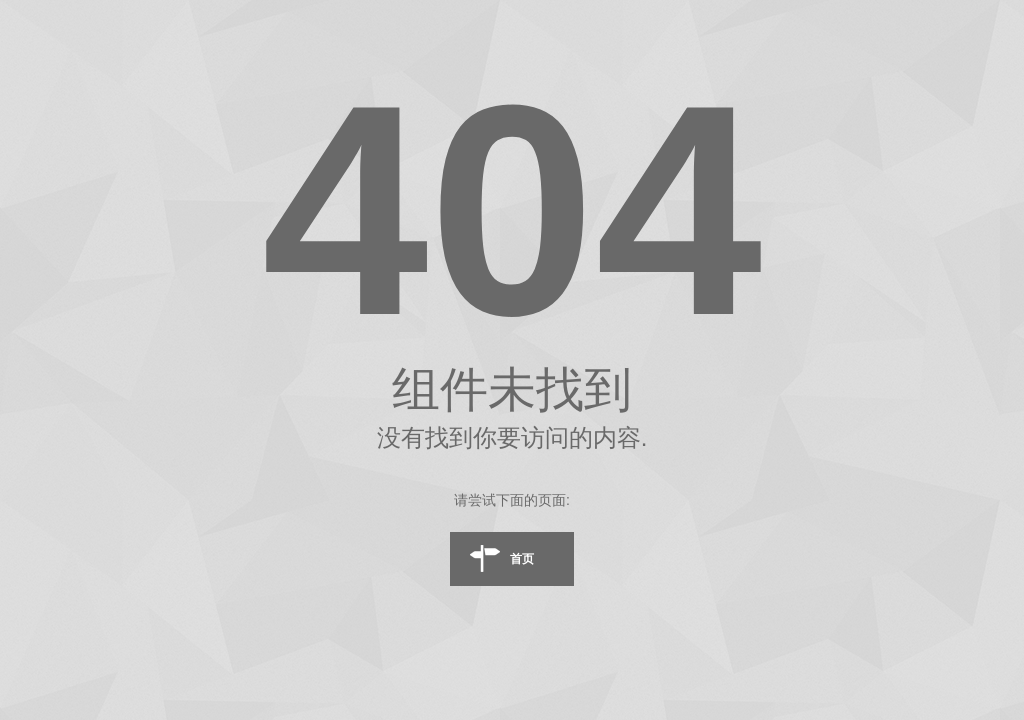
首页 (522, 559)
